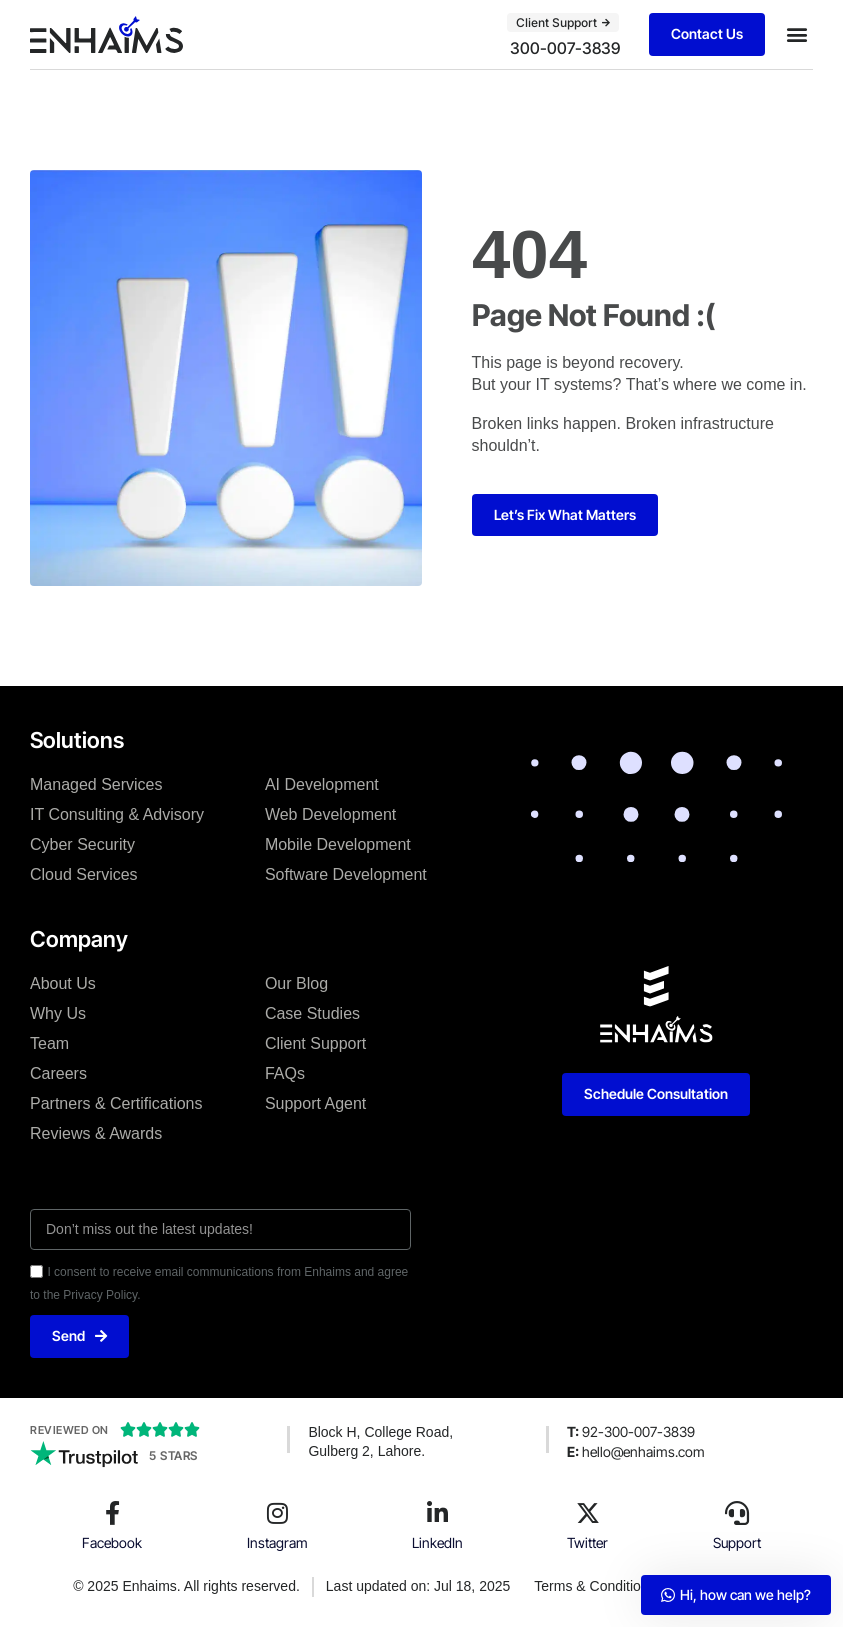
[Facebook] (112, 1513)
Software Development (346, 874)
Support (737, 1542)
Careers (58, 1073)
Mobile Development (338, 844)
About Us (63, 983)
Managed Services (96, 784)
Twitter (587, 1542)
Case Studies (312, 1013)
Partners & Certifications (116, 1103)
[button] (796, 34)
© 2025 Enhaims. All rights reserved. (186, 1586)
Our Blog (296, 983)
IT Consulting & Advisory (117, 814)
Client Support (315, 1043)
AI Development (322, 784)
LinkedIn (437, 1542)
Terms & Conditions (594, 1586)
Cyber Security (82, 844)
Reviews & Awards (96, 1133)
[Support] (737, 1513)
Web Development (330, 814)
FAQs (285, 1073)
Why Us (58, 1013)
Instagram (277, 1542)
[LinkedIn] (437, 1513)
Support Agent (315, 1103)
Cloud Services (84, 874)
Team (49, 1043)
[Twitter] (588, 1513)
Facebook (112, 1542)
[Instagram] (277, 1513)
